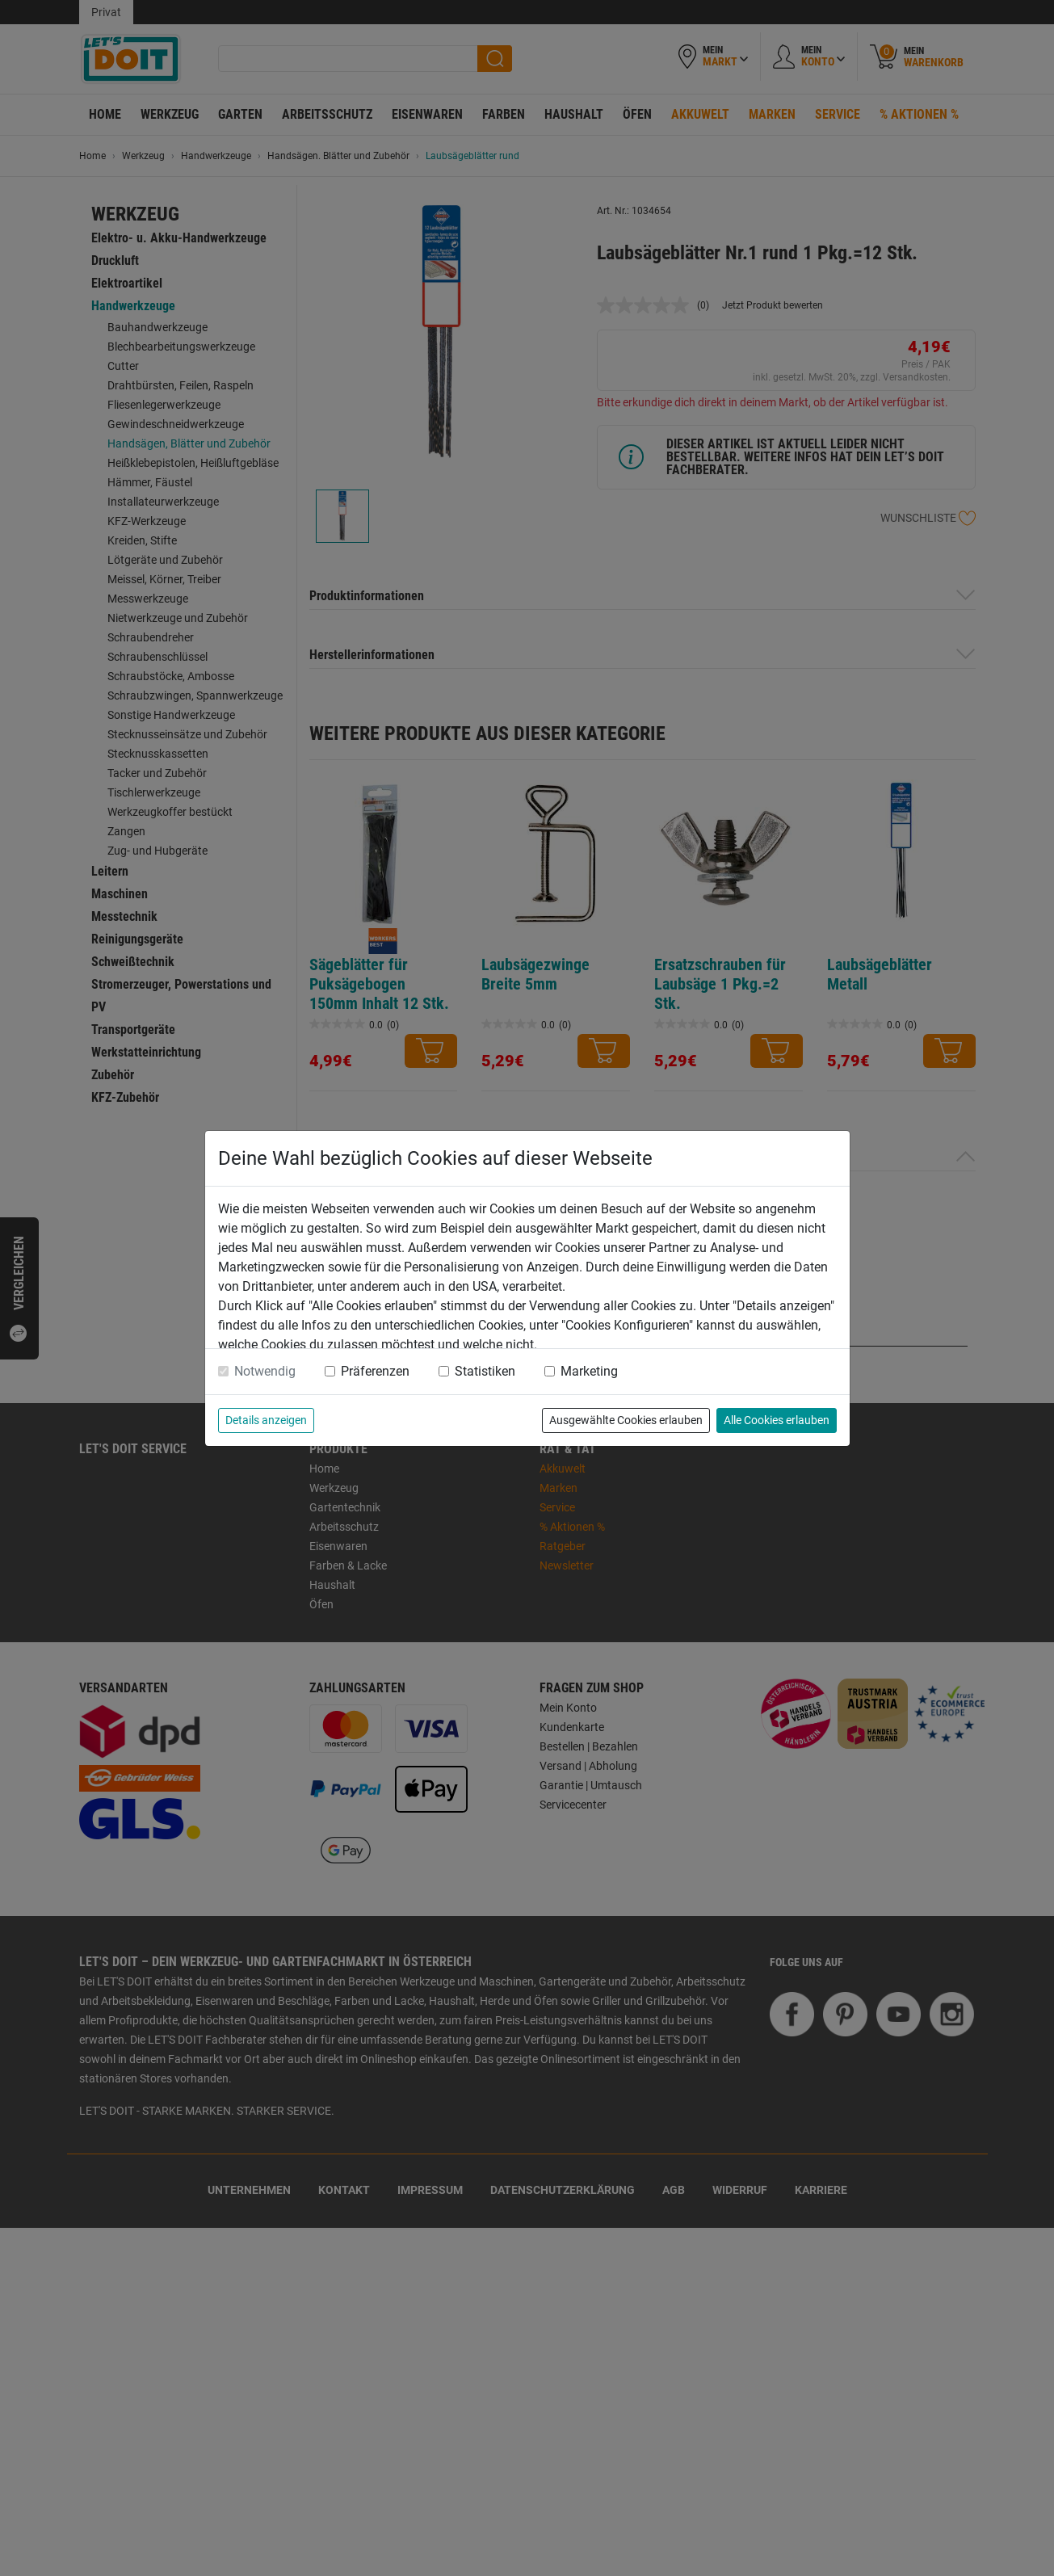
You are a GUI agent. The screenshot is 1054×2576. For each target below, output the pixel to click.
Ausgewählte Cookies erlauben (626, 1420)
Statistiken (485, 1371)
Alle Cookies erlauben (776, 1420)
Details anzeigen (266, 1420)
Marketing (589, 1371)
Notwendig (265, 1371)
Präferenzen (375, 1371)
